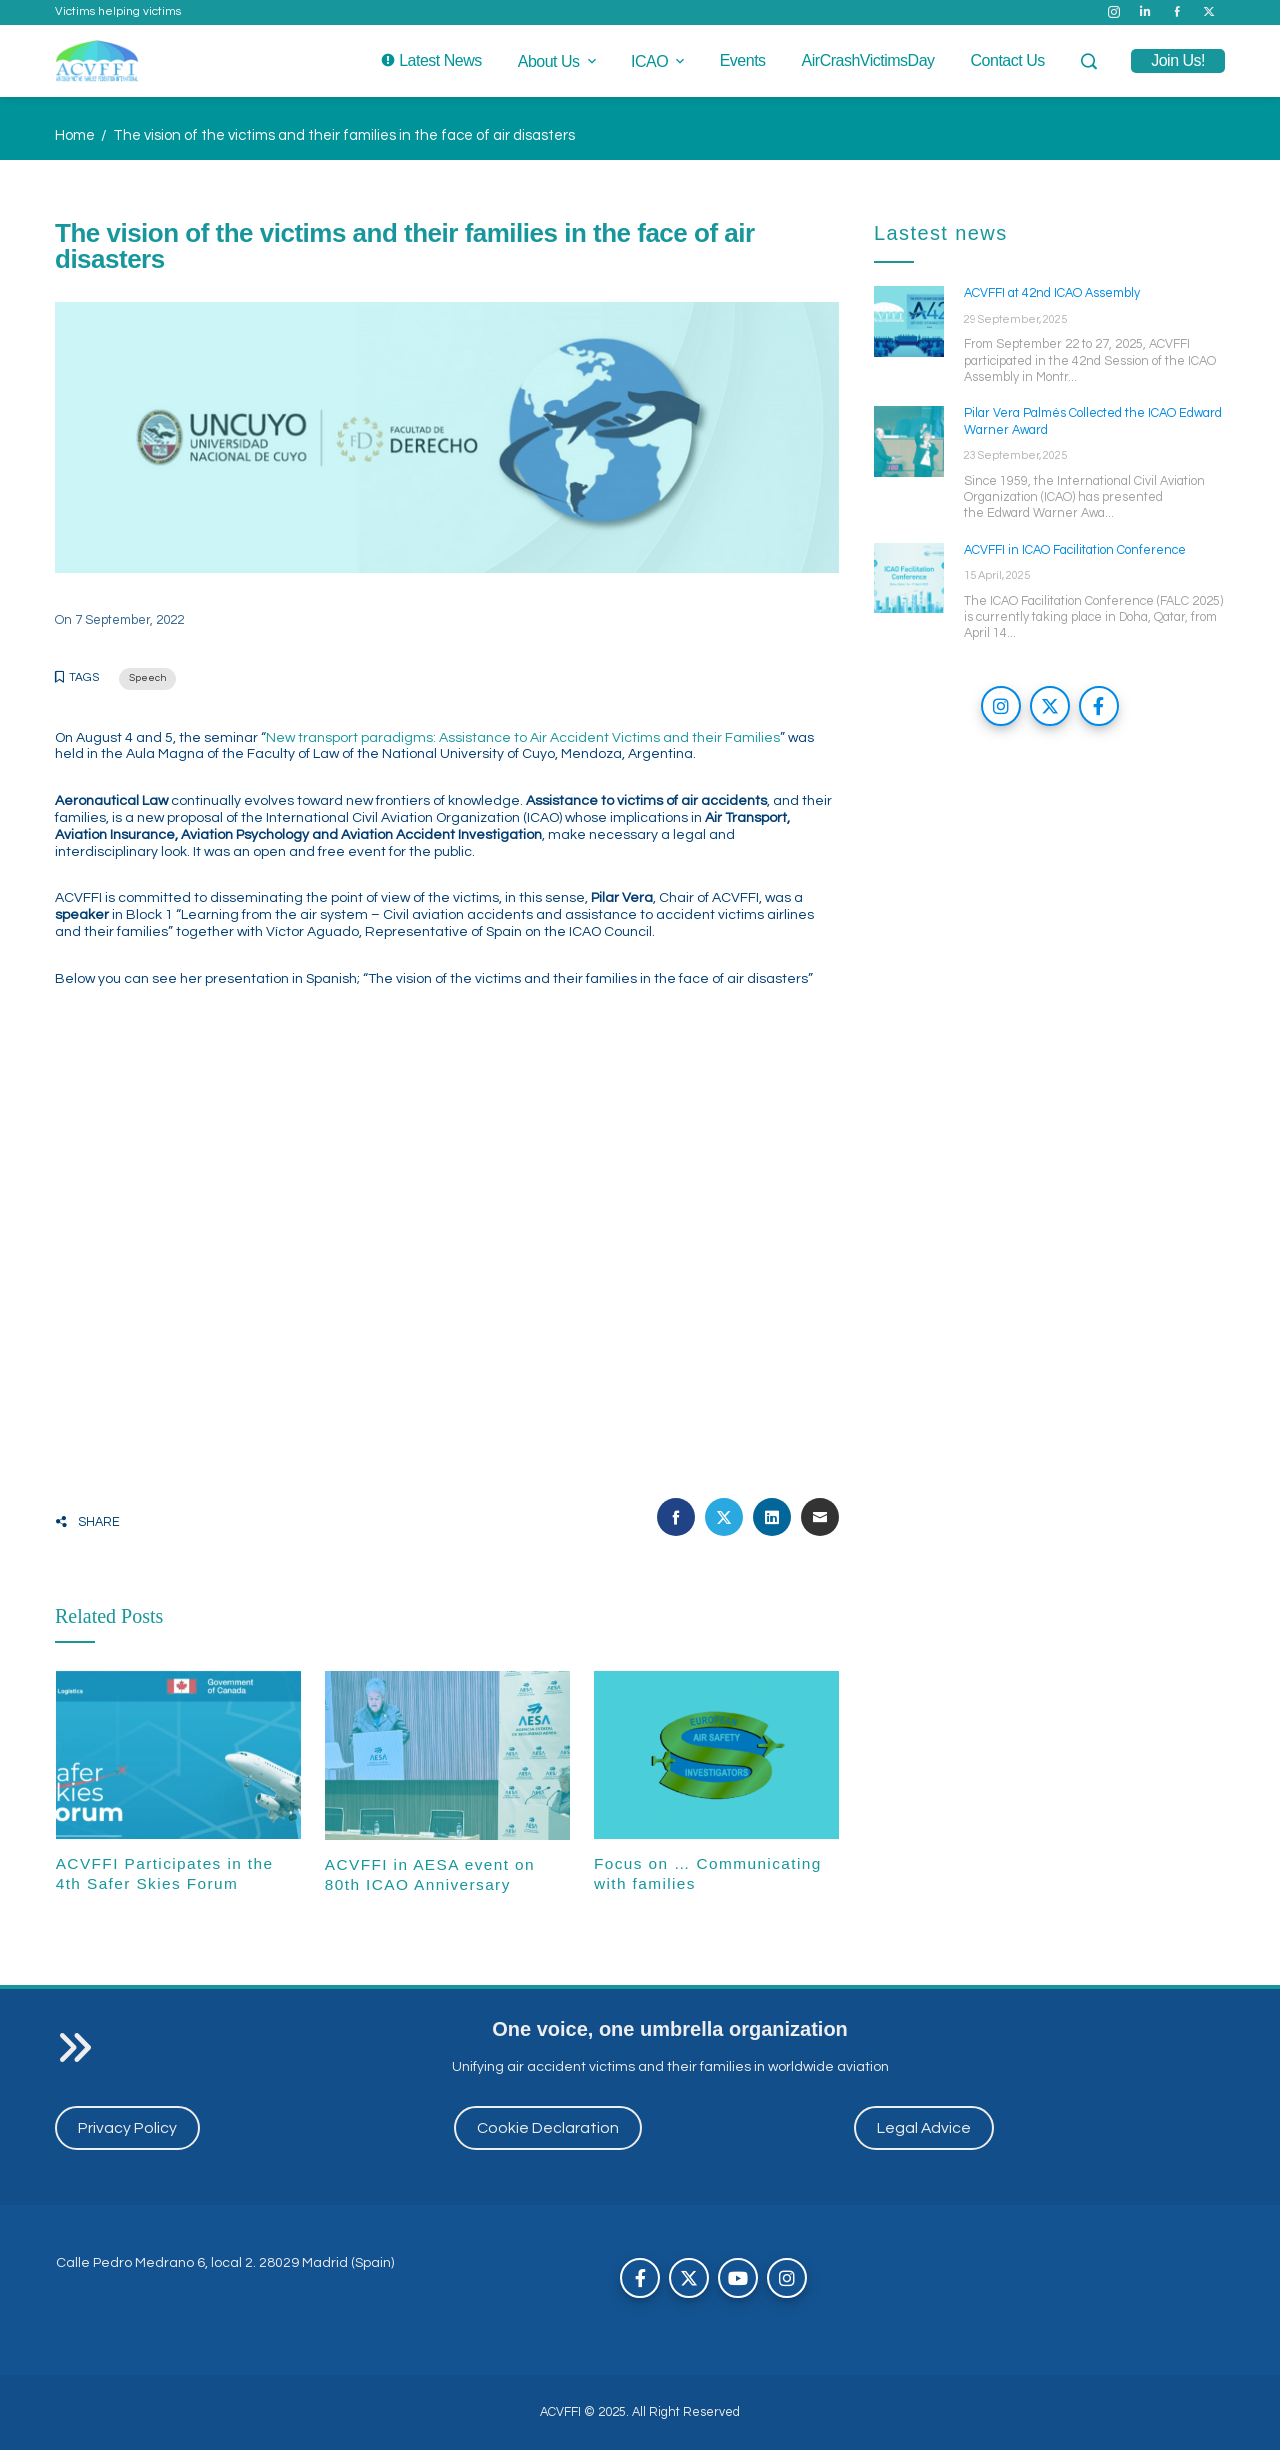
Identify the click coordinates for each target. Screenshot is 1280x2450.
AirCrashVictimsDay (868, 60)
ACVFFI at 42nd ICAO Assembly (1052, 293)
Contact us (1008, 60)
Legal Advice (924, 2128)
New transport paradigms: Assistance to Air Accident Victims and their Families (523, 738)
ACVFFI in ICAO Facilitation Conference (1075, 550)
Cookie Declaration (548, 2128)
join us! (1178, 60)
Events (743, 60)
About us (558, 61)
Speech (147, 678)
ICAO (659, 61)
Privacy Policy (127, 2128)
